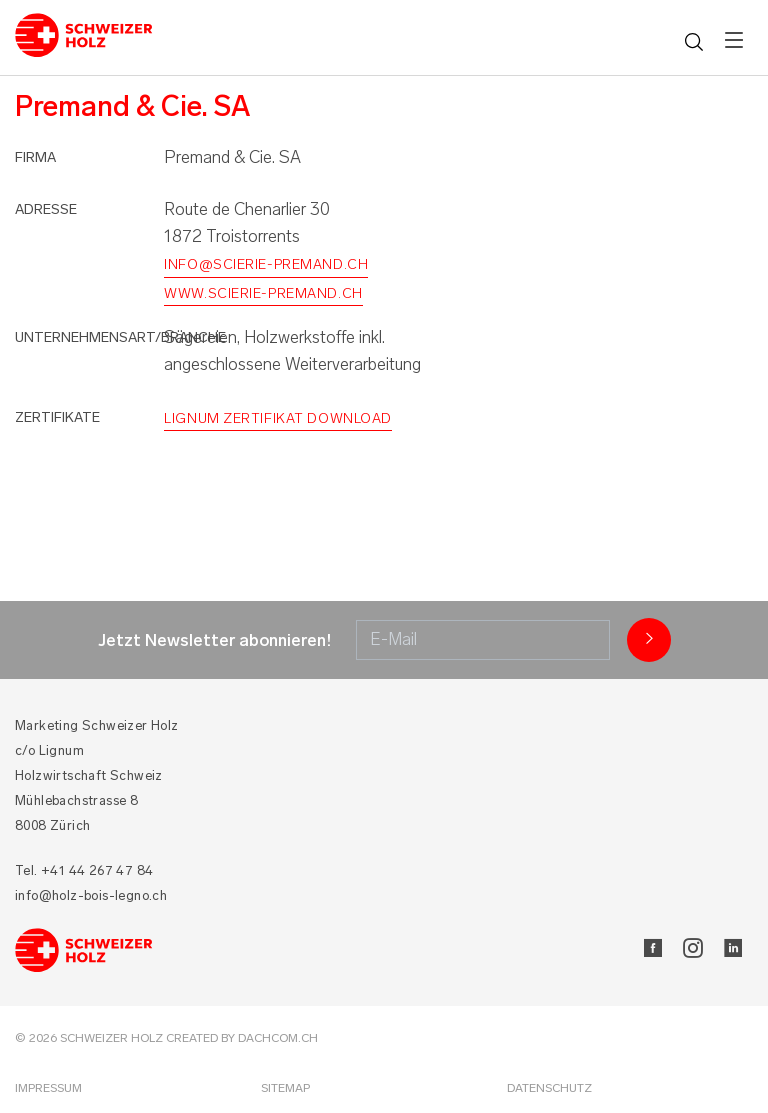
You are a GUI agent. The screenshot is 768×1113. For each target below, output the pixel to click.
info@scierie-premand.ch (266, 264)
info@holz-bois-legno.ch (91, 895)
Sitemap (285, 1088)
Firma (35, 157)
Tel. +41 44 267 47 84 (84, 870)
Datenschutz (549, 1088)
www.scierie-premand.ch (263, 293)
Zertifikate (57, 417)
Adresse (46, 209)
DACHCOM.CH (278, 1038)
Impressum (48, 1088)
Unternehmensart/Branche (120, 337)
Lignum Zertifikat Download (278, 418)
